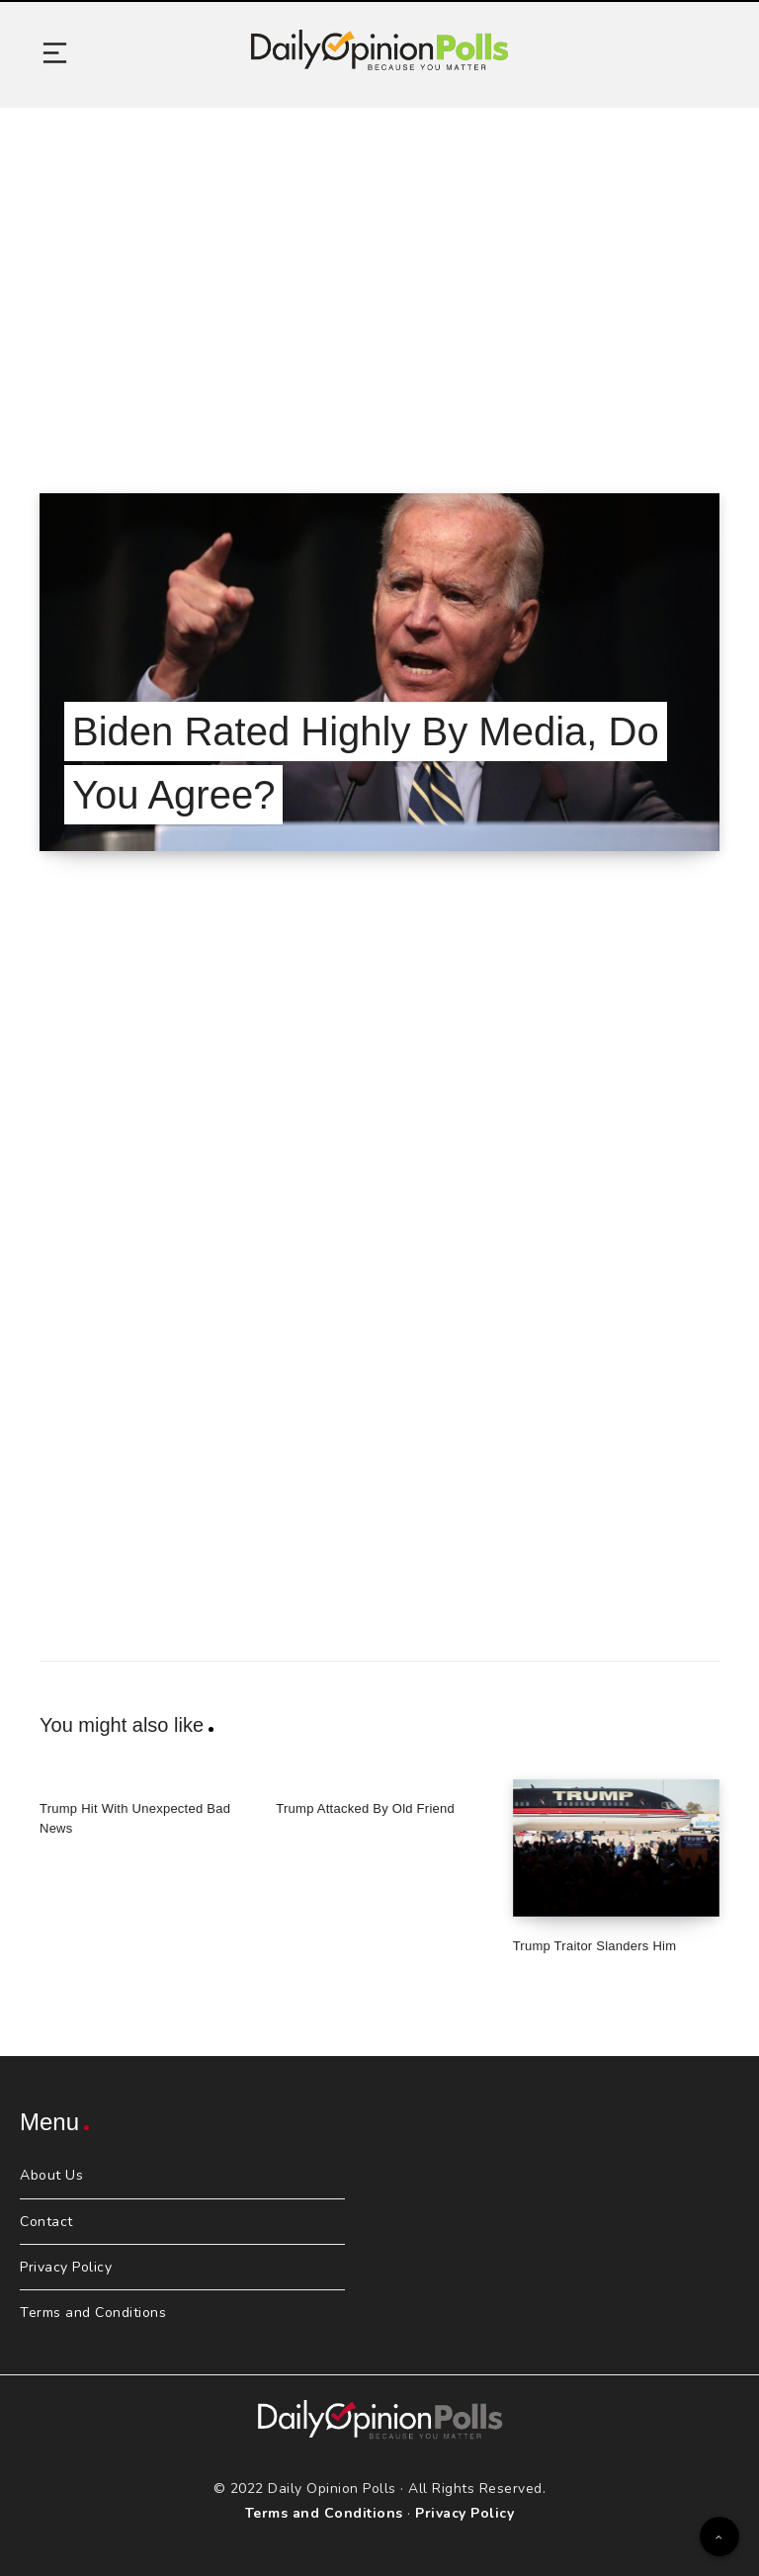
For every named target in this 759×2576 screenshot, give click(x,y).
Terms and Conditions (93, 2312)
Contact (46, 2221)
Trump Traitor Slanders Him (595, 1945)
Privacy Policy (66, 2267)
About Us (51, 2175)
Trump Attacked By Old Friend (365, 1808)
